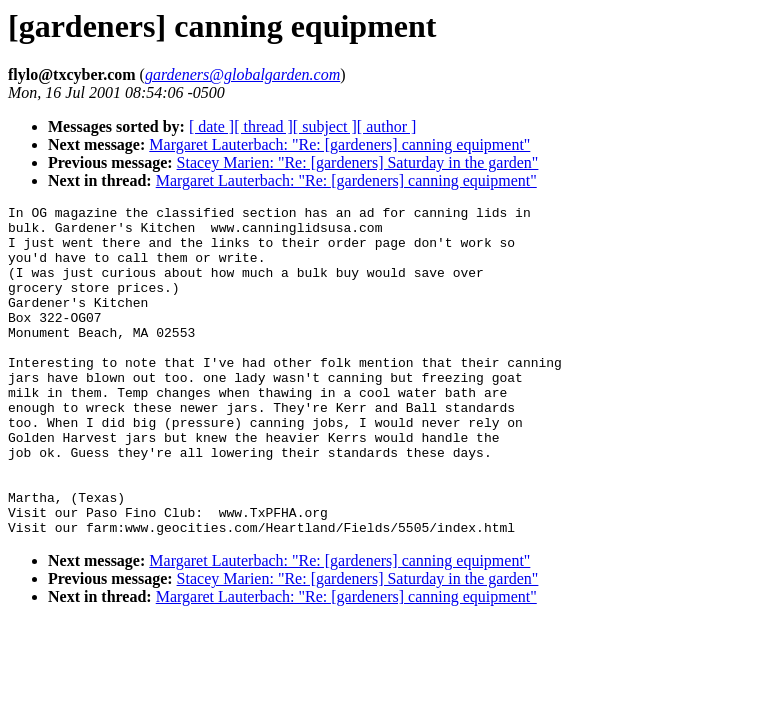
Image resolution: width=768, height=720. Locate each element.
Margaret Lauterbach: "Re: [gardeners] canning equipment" (339, 144)
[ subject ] (325, 126)
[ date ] (211, 126)
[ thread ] (263, 126)
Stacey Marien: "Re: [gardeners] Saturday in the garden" (358, 162)
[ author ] (387, 126)
